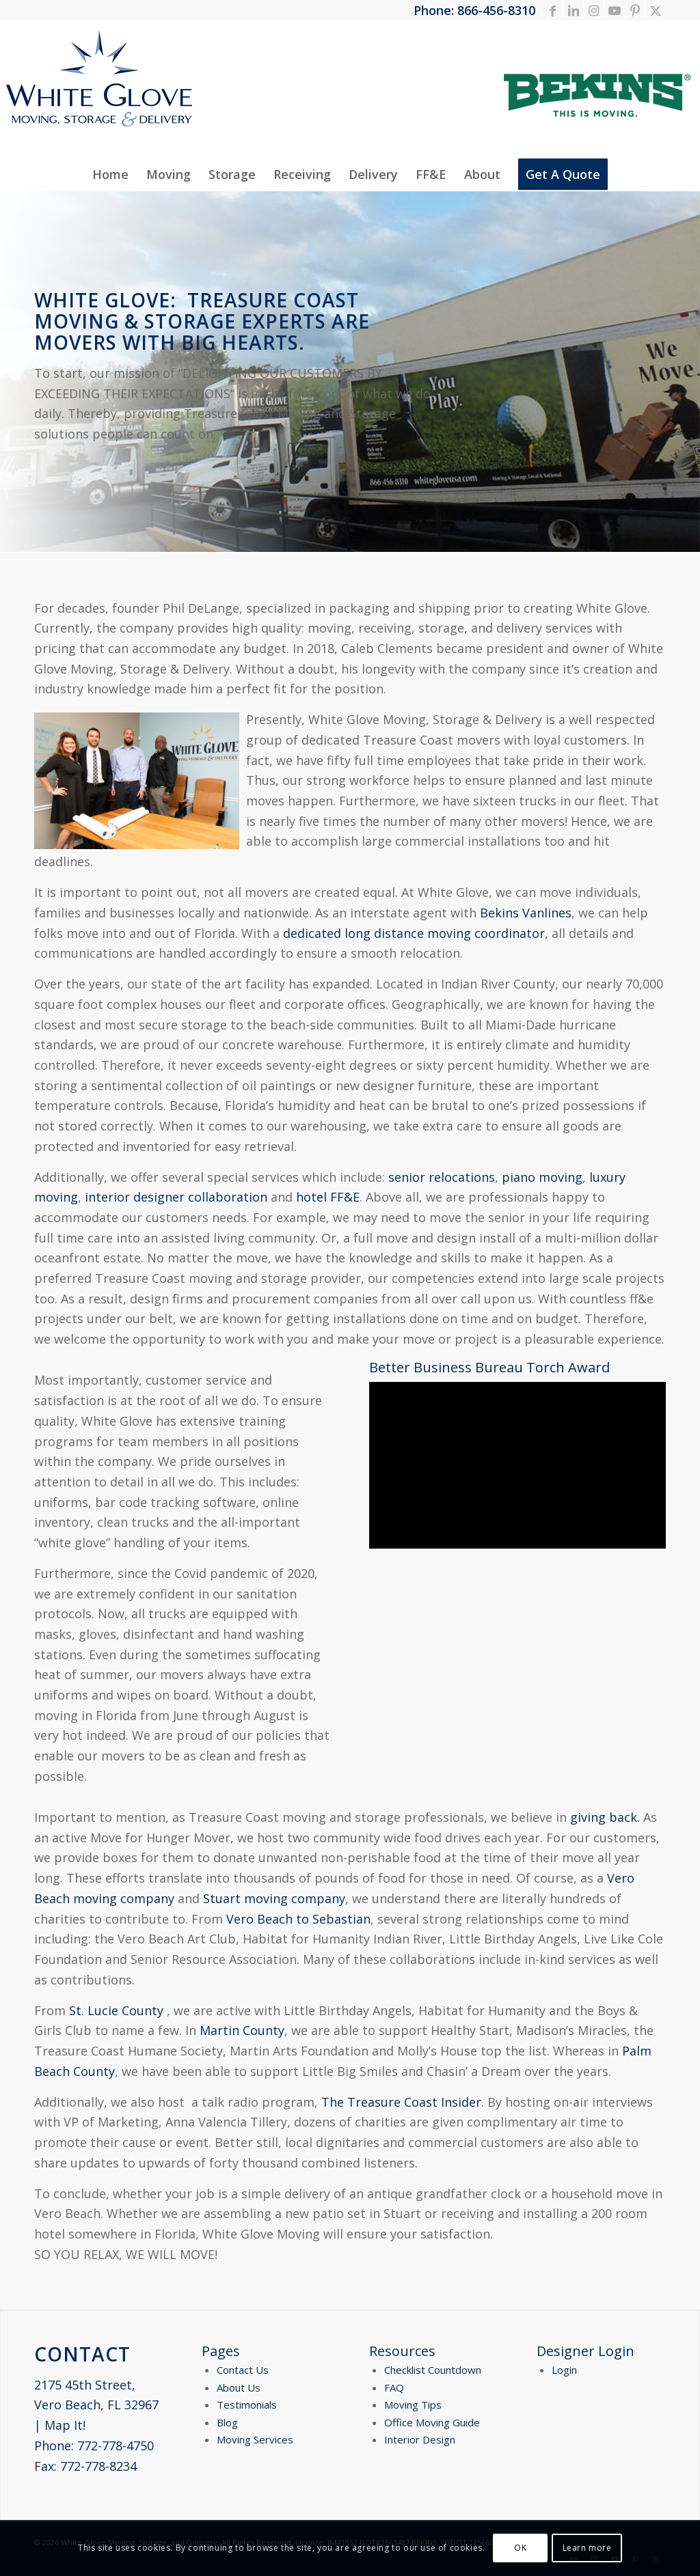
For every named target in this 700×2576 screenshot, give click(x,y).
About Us (238, 2387)
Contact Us (243, 2370)
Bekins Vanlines (525, 912)
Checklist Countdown (432, 2370)
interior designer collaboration (176, 1197)
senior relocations (441, 1177)
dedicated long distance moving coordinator (414, 933)
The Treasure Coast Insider (401, 2102)
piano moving (542, 1177)
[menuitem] (110, 174)
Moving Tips (413, 2404)
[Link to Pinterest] (635, 10)
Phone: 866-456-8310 (474, 10)
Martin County (242, 2030)
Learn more (587, 2547)
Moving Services (255, 2439)
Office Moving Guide (432, 2422)
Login (564, 2370)
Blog (227, 2422)
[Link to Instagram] (594, 10)
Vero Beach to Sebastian (298, 1919)
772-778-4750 (115, 2445)
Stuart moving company (274, 1898)
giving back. (605, 1817)
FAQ (394, 2387)
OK (520, 2547)
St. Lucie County (116, 2010)
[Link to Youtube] (614, 10)
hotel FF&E (328, 1197)
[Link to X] (655, 10)
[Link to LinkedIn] (573, 10)
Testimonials (247, 2404)
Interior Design (419, 2439)
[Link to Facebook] (553, 10)
